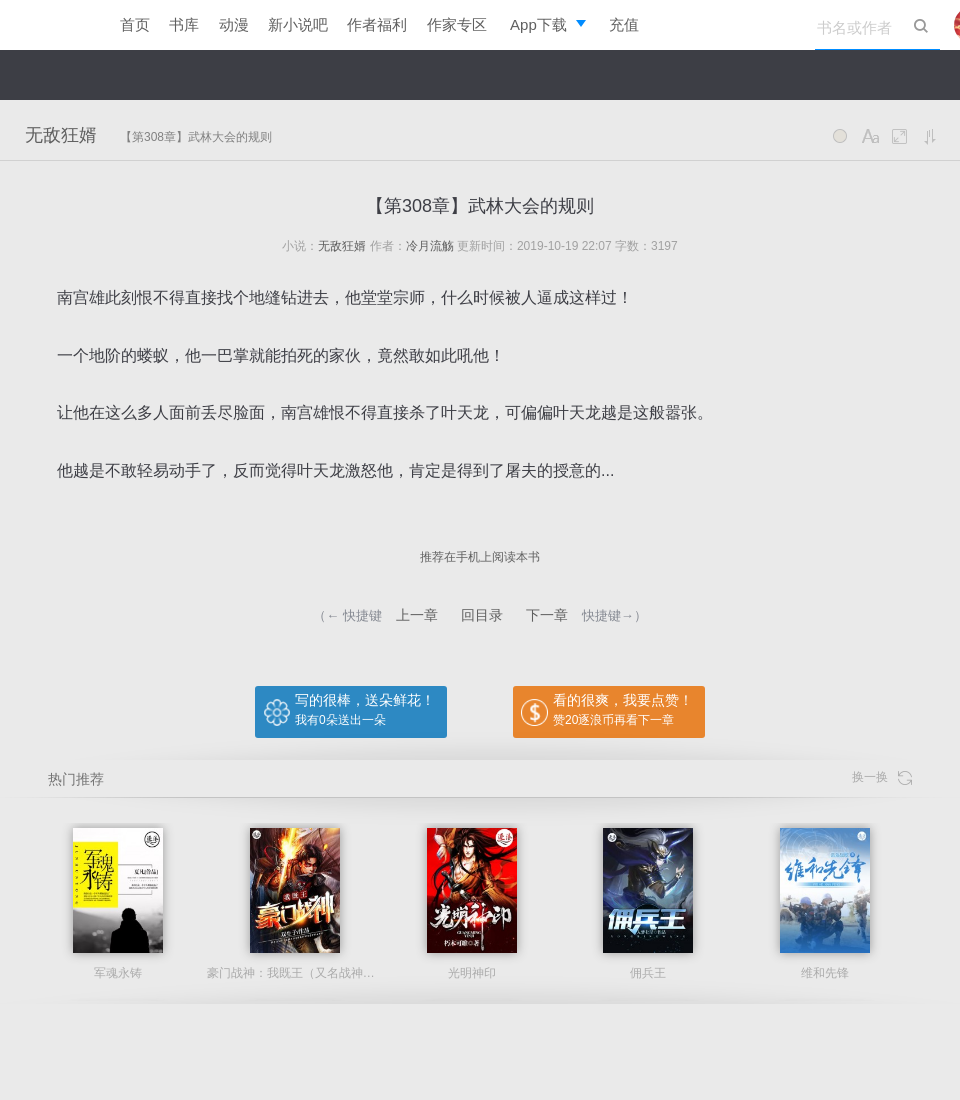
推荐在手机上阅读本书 (480, 557)
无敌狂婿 (61, 135)
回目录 (482, 615)
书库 (184, 24)
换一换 (882, 777)
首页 (135, 24)
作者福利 (377, 24)
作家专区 (457, 24)
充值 (624, 24)
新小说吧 (298, 24)
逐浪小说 (50, 25)
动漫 (234, 24)
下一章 (547, 615)
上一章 (417, 615)
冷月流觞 (430, 246)
